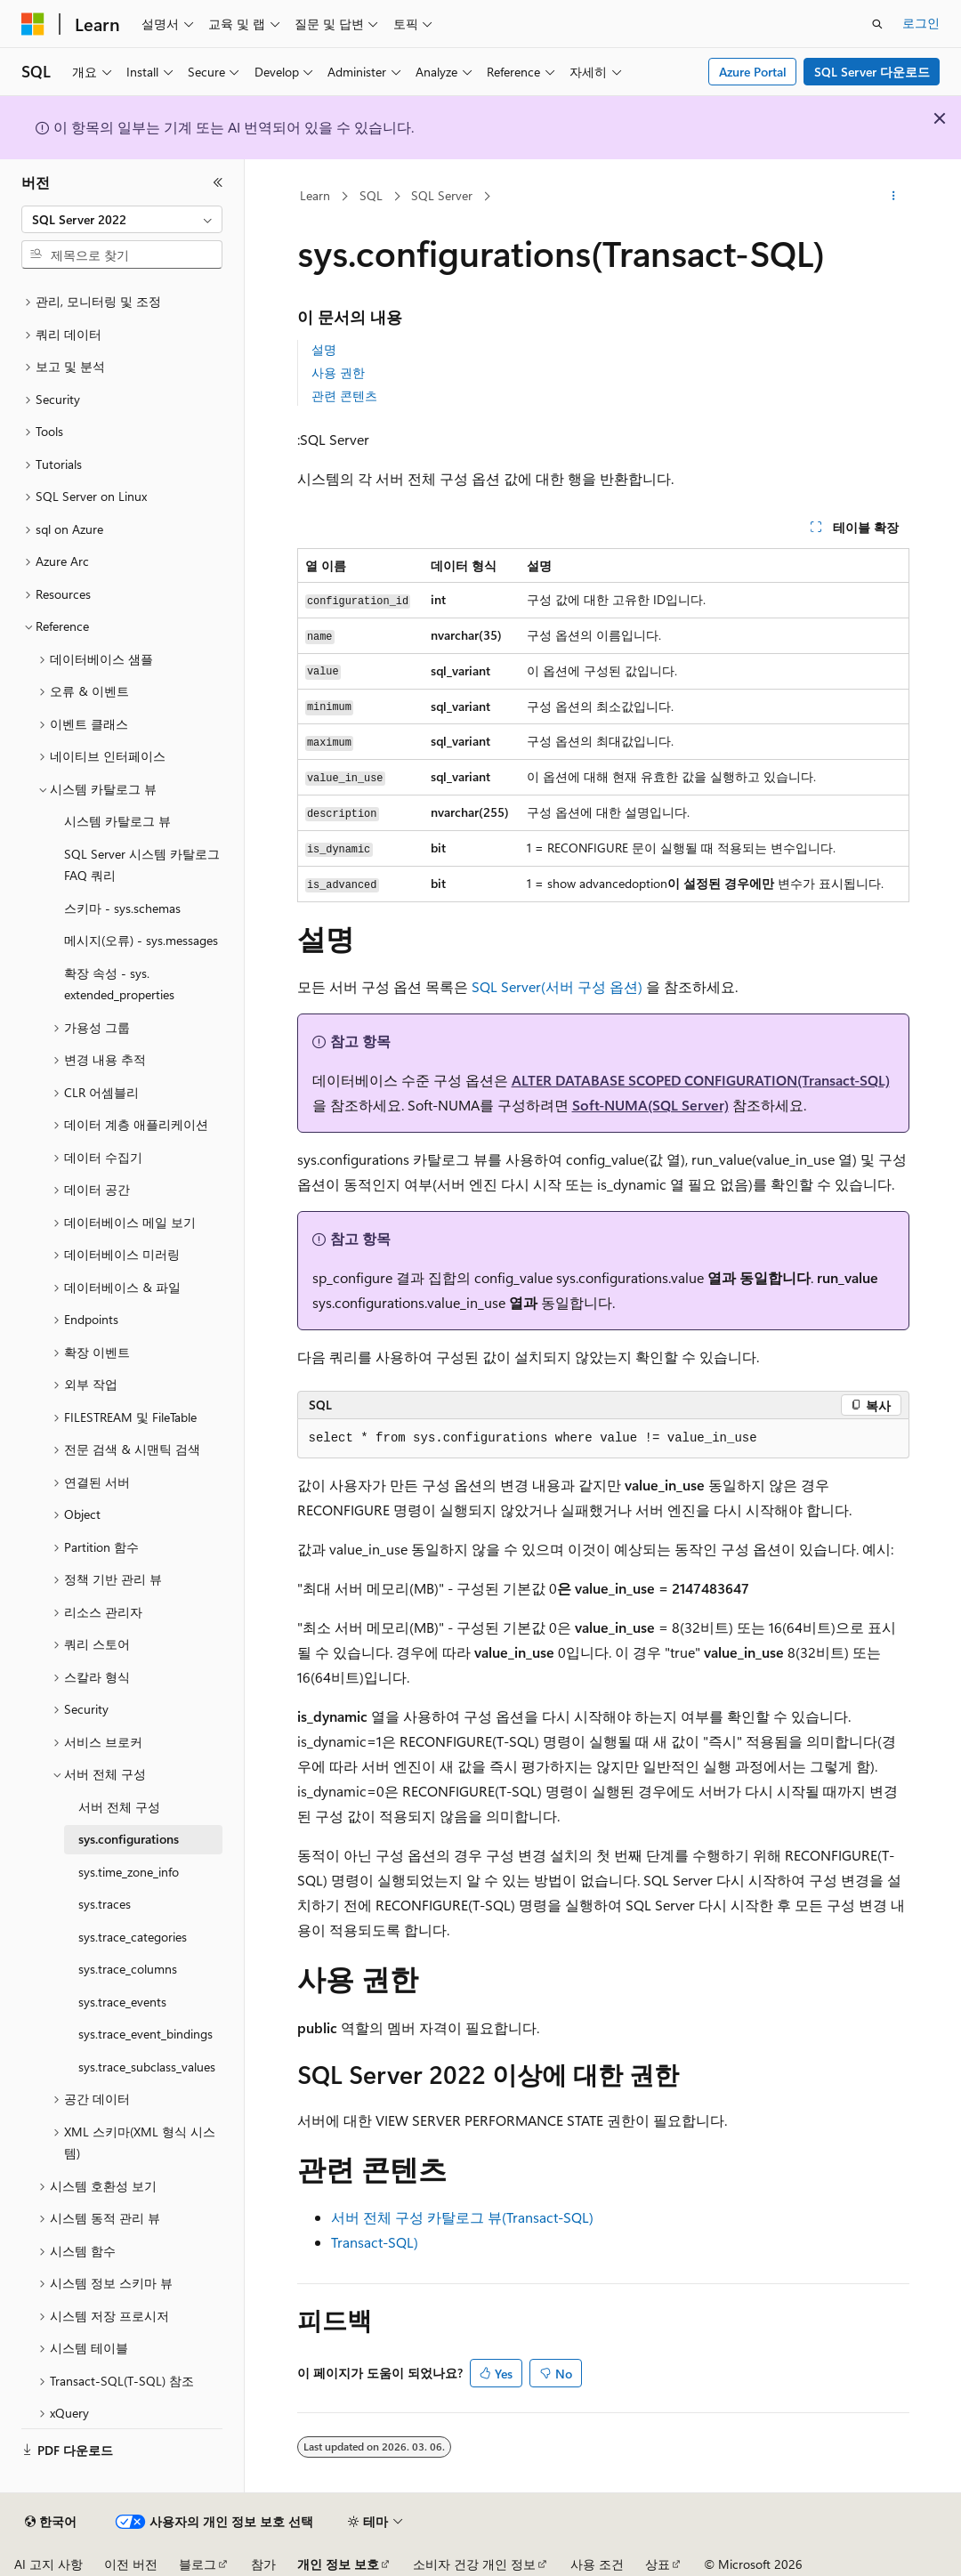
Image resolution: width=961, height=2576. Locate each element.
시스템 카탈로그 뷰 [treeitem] (117, 820)
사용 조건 (597, 2564)
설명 (323, 349)
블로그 (197, 2564)
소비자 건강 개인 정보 (474, 2564)
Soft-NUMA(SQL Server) (650, 1104)
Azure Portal (753, 71)
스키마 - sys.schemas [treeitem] (122, 908)
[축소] (218, 182)
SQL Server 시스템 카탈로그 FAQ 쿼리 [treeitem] (142, 864)
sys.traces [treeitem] (104, 1903)
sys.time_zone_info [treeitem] (128, 1871)
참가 (263, 2564)
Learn (315, 195)
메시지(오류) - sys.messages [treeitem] (141, 940)
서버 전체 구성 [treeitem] (119, 1806)
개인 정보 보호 (338, 2564)
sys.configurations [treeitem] (128, 1838)
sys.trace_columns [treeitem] (127, 1968)
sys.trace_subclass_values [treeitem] (146, 2066)
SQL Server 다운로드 (872, 71)
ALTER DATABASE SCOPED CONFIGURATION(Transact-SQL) (701, 1079)
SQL (371, 195)
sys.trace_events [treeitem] (122, 2001)
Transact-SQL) (374, 2242)
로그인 (921, 22)
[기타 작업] (893, 196)
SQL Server (441, 195)
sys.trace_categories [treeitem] (132, 1936)
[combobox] (121, 220)
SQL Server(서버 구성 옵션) (559, 986)
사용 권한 (338, 372)
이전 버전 (130, 2564)
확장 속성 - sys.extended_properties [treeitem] (119, 984)
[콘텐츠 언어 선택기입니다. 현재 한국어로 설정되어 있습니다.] (50, 2521)
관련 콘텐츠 (344, 395)
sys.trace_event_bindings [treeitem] (145, 2033)
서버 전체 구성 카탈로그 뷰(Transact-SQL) (462, 2217)
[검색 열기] (877, 24)
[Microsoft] (32, 24)
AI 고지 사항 (48, 2564)
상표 (657, 2564)
